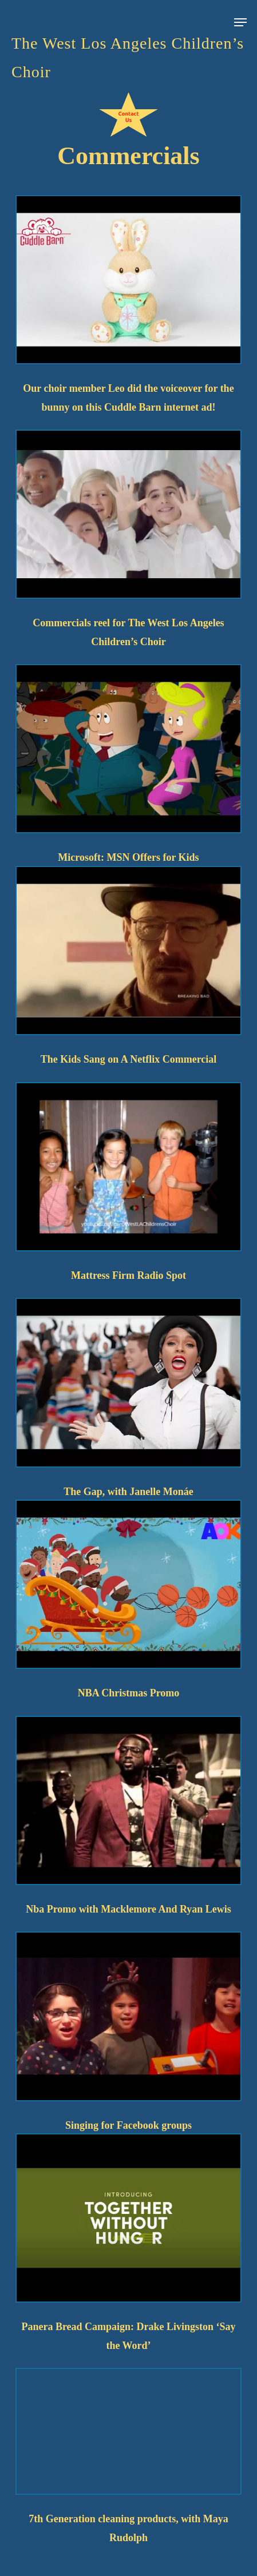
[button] (240, 15)
